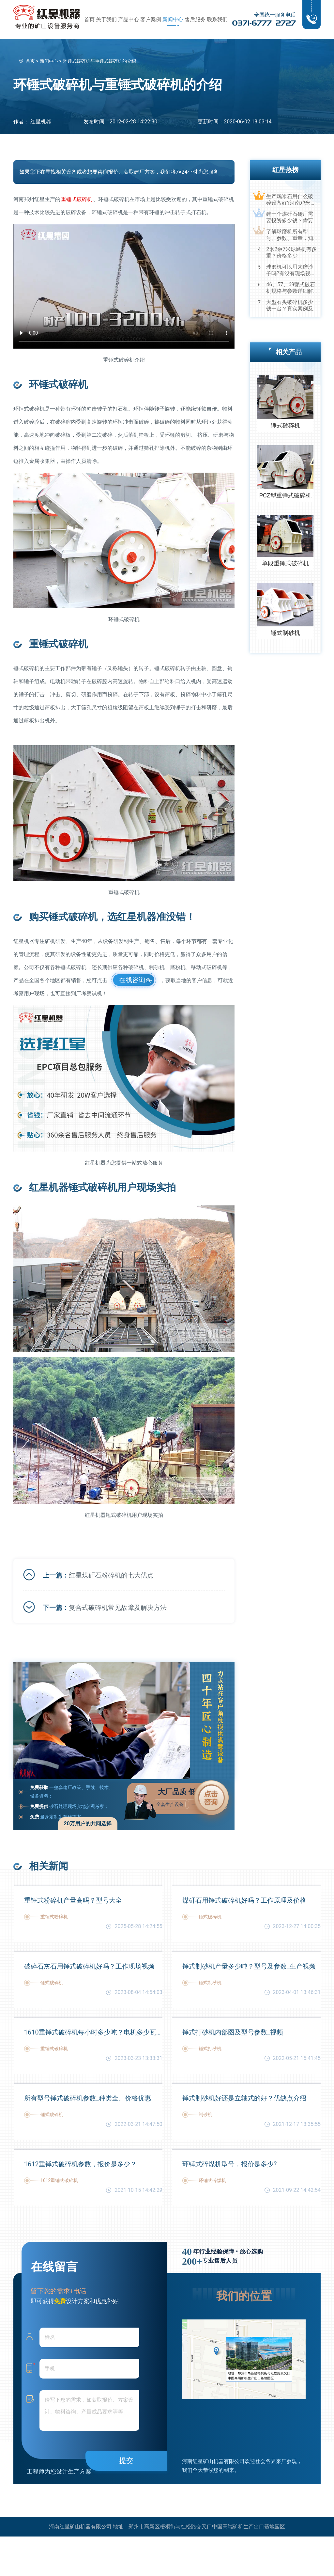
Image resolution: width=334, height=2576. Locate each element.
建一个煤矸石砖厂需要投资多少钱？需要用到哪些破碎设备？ (289, 217)
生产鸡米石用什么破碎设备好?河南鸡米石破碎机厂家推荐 (291, 199)
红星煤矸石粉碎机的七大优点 (111, 1575)
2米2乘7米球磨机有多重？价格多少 (291, 252)
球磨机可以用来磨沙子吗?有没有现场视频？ (289, 270)
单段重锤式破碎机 (285, 563)
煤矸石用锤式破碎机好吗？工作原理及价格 (244, 1900)
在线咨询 (132, 980)
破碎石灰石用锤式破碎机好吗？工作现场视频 (89, 1966)
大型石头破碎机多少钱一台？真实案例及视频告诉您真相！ (289, 305)
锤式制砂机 (285, 632)
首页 (89, 19)
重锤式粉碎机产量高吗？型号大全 (73, 1900)
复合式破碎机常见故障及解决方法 (118, 1607)
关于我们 (106, 19)
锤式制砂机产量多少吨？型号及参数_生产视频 (249, 1966)
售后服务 (195, 19)
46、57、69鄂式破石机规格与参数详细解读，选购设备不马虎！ (290, 287)
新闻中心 (172, 19)
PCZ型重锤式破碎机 (285, 495)
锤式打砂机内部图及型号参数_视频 (232, 2032)
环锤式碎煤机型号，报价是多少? (229, 2164)
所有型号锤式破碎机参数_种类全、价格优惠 (87, 2098)
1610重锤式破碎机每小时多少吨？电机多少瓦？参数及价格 (93, 2032)
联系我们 (217, 19)
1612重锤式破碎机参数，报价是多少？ (80, 2164)
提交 (126, 2461)
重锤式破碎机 (76, 199)
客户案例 (150, 19)
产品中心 (128, 19)
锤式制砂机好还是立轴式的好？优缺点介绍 (244, 2098)
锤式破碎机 (285, 425)
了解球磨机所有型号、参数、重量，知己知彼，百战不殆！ (289, 235)
